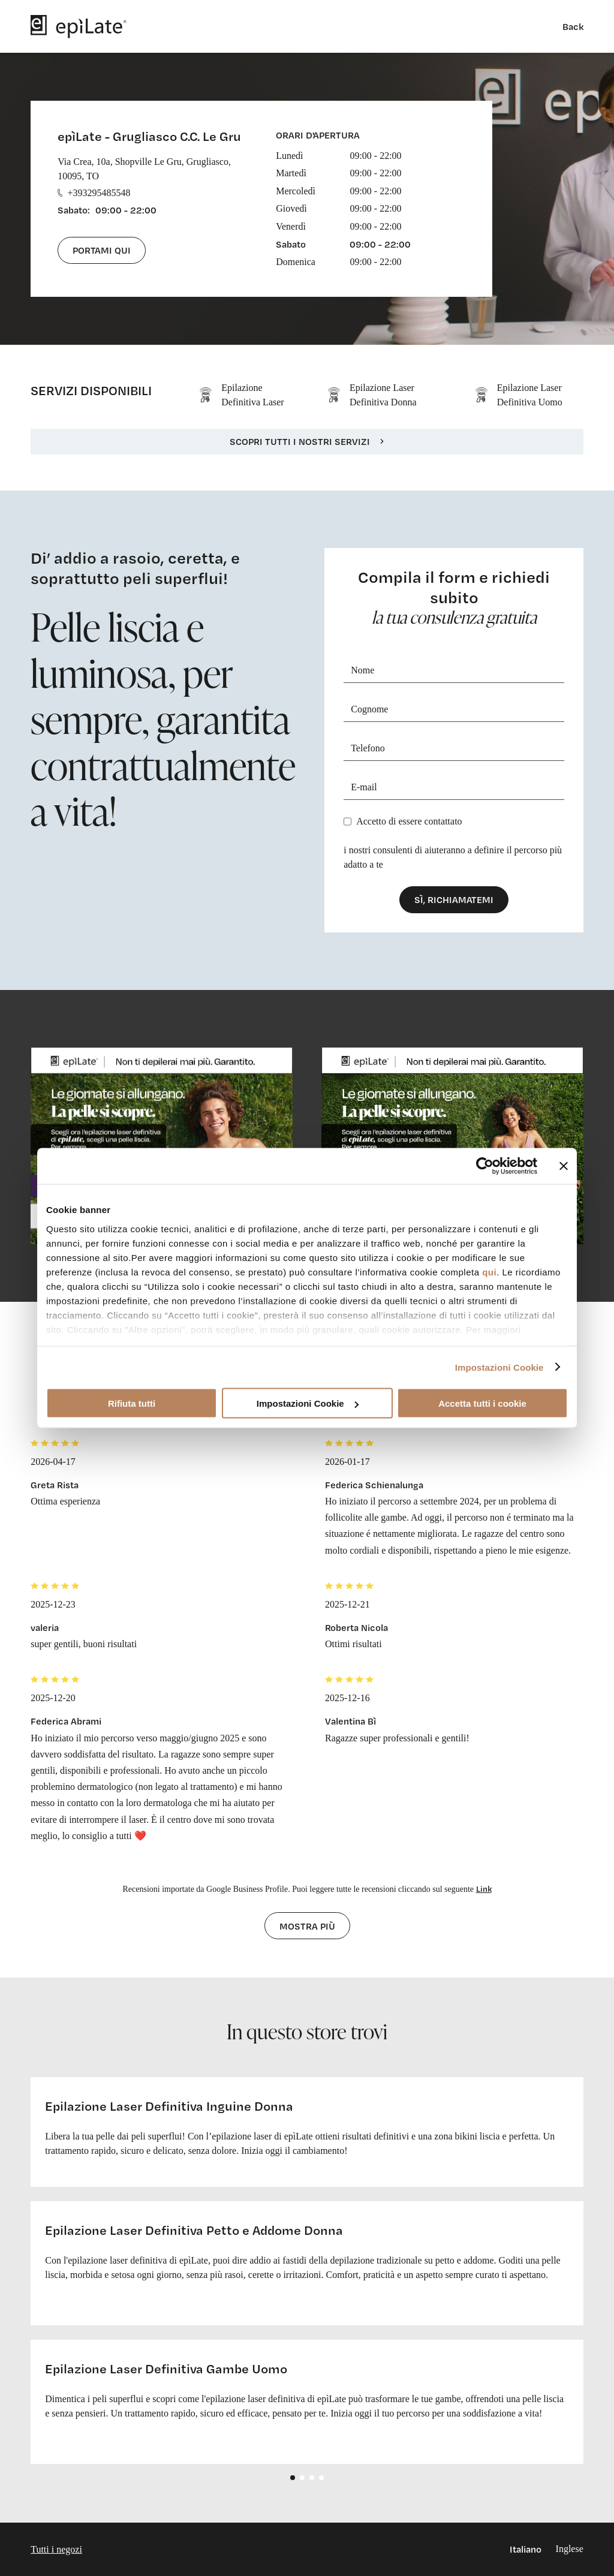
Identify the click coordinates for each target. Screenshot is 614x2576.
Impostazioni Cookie (499, 1367)
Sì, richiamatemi (453, 899)
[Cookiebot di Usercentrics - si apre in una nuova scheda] (484, 1166)
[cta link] (162, 1146)
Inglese (569, 2549)
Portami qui (102, 250)
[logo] (79, 26)
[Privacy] (347, 821)
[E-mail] (454, 787)
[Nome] (454, 670)
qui (489, 1271)
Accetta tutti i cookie (482, 1403)
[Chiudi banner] (563, 1166)
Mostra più (307, 1926)
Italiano (525, 2549)
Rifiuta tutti (131, 1403)
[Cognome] (454, 709)
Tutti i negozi (56, 2549)
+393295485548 (94, 193)
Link (484, 1888)
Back (572, 26)
